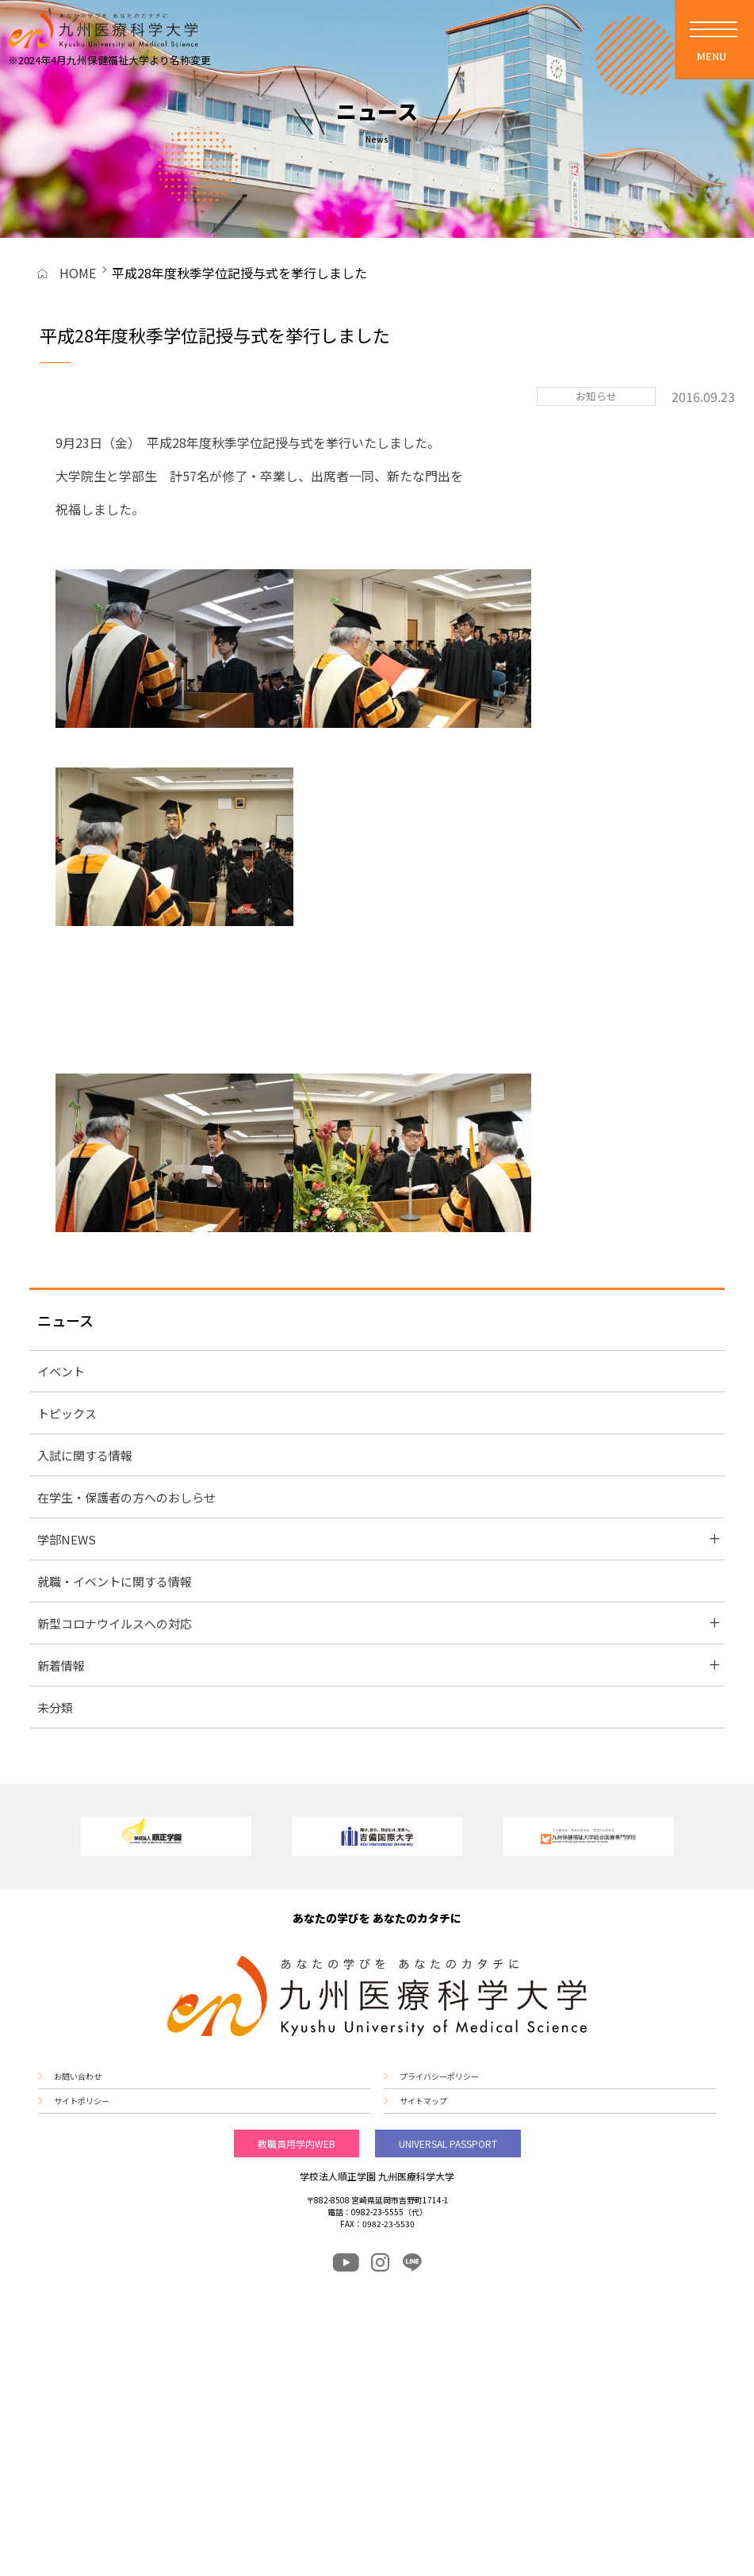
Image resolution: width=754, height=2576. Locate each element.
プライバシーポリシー (439, 2076)
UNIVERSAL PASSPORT (448, 2143)
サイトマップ (423, 2101)
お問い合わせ (77, 2076)
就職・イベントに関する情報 (114, 1581)
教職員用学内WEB (296, 2143)
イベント (61, 1371)
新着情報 (61, 1665)
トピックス (67, 1413)
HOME (77, 272)
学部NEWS (66, 1539)
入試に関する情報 (84, 1455)
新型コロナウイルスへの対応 (114, 1623)
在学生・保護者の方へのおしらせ (126, 1497)
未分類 (55, 1707)
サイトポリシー (81, 2101)
